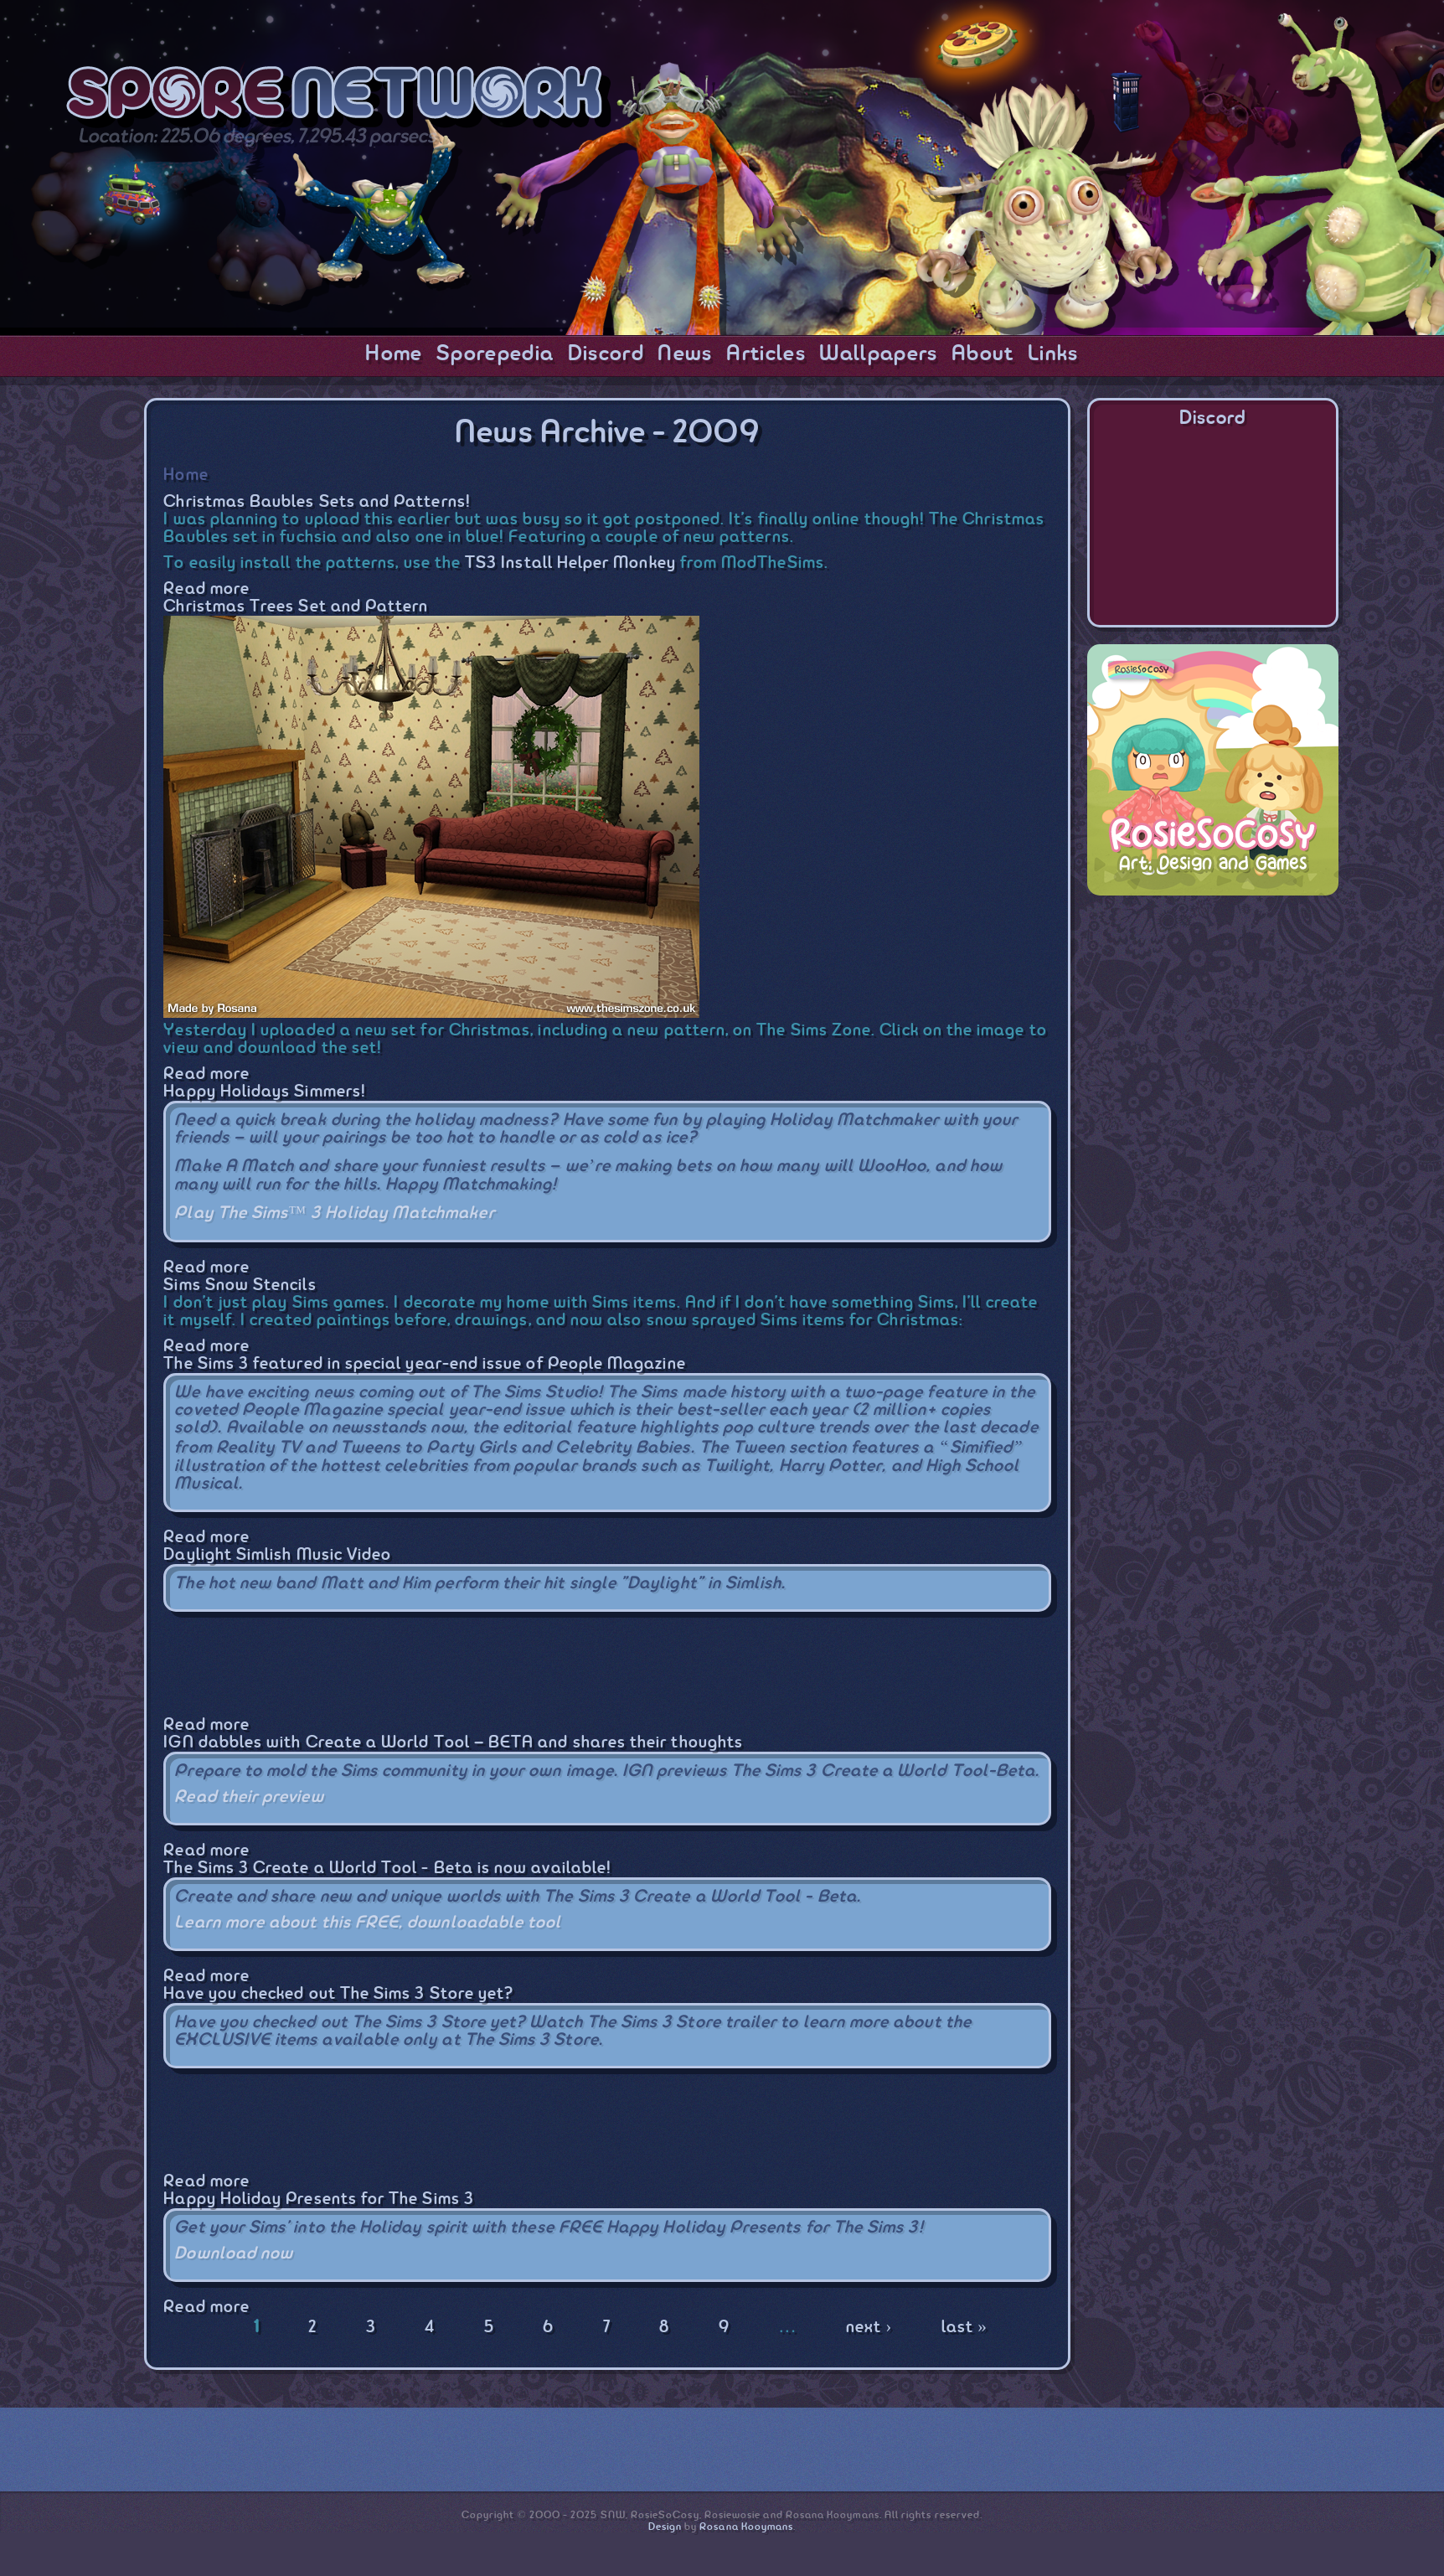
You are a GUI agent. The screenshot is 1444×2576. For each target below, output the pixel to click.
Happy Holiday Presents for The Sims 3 (318, 2199)
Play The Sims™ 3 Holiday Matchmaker (334, 1213)
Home (393, 354)
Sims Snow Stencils (239, 1285)
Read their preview (248, 1797)
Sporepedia (495, 354)
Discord (606, 354)
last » (964, 2327)
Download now (233, 2254)
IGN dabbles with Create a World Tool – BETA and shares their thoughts (453, 1743)
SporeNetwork (339, 99)
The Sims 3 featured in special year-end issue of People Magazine (424, 1364)
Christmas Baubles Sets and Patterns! (316, 502)
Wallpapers (878, 354)
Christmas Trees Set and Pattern (295, 607)
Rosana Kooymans (746, 2527)
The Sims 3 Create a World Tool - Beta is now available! (387, 1868)
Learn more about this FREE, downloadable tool (367, 1923)
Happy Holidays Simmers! (264, 1092)
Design (665, 2527)
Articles (766, 354)
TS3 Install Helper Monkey (570, 563)
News (685, 354)
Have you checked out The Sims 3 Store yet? (338, 1994)
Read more (206, 589)
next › (869, 2327)
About (982, 354)
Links (1053, 354)
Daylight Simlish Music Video (277, 1555)
